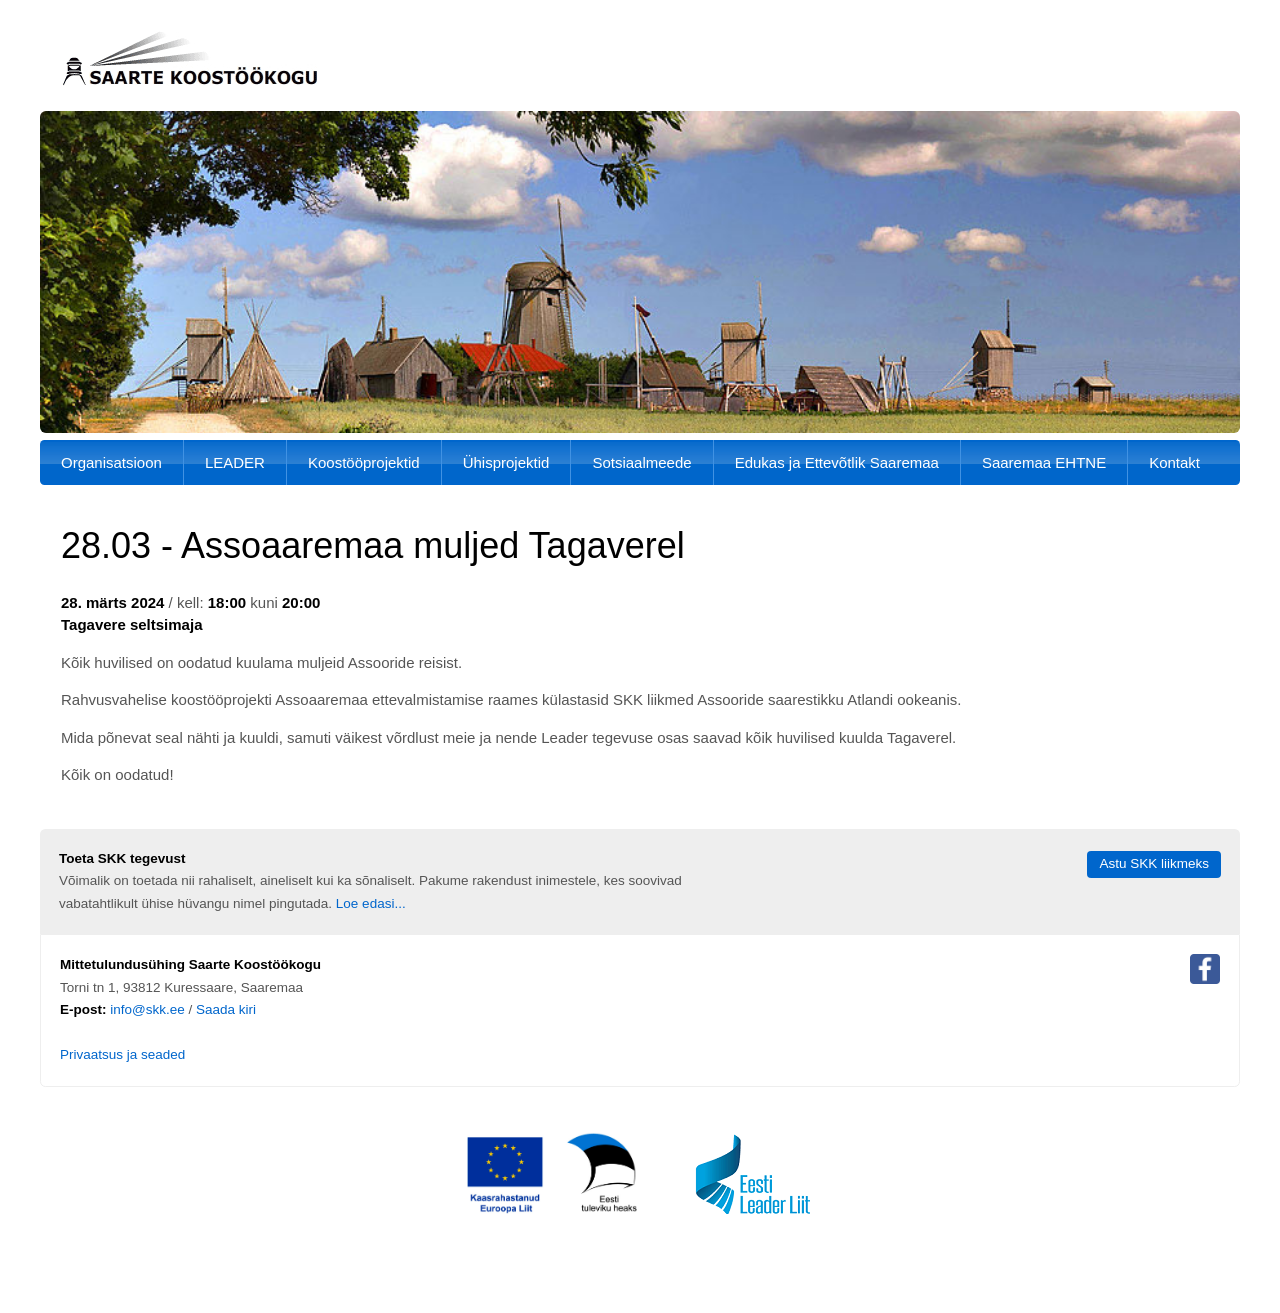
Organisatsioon (111, 462)
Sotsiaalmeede (641, 462)
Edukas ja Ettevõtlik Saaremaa (837, 462)
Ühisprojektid (506, 462)
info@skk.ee (147, 1009)
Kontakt (1174, 462)
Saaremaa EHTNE (1044, 462)
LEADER (235, 462)
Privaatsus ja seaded (122, 1054)
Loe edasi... (371, 903)
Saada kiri (226, 1009)
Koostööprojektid (364, 462)
